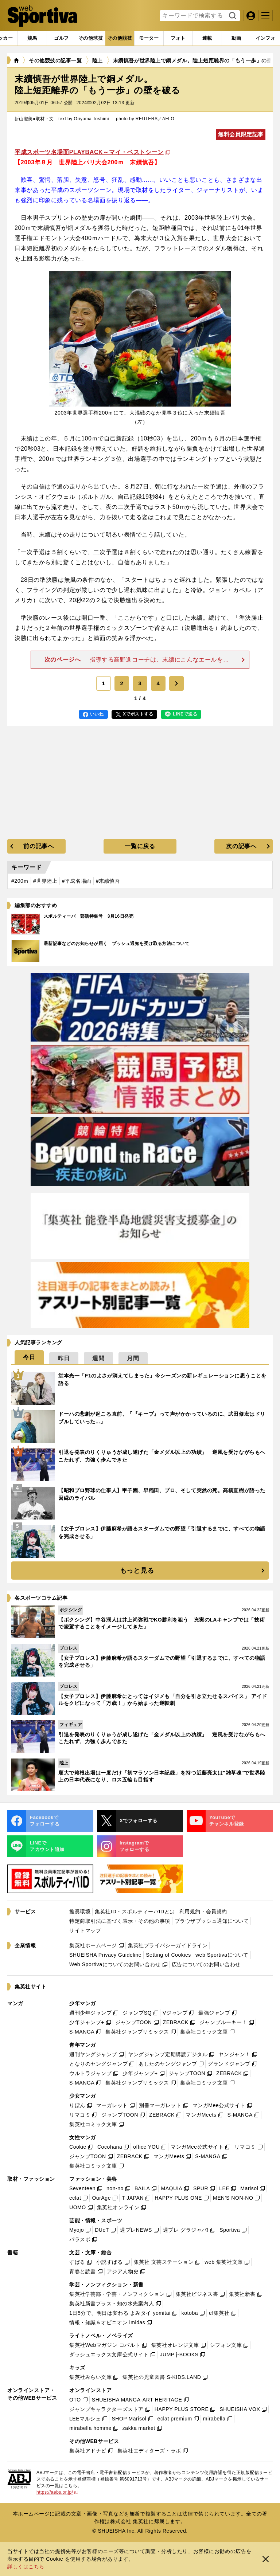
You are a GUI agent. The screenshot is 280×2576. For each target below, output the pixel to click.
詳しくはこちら (25, 2566)
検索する (231, 16)
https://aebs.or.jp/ (57, 2492)
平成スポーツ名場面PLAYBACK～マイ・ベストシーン (89, 152)
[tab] (61, 38)
